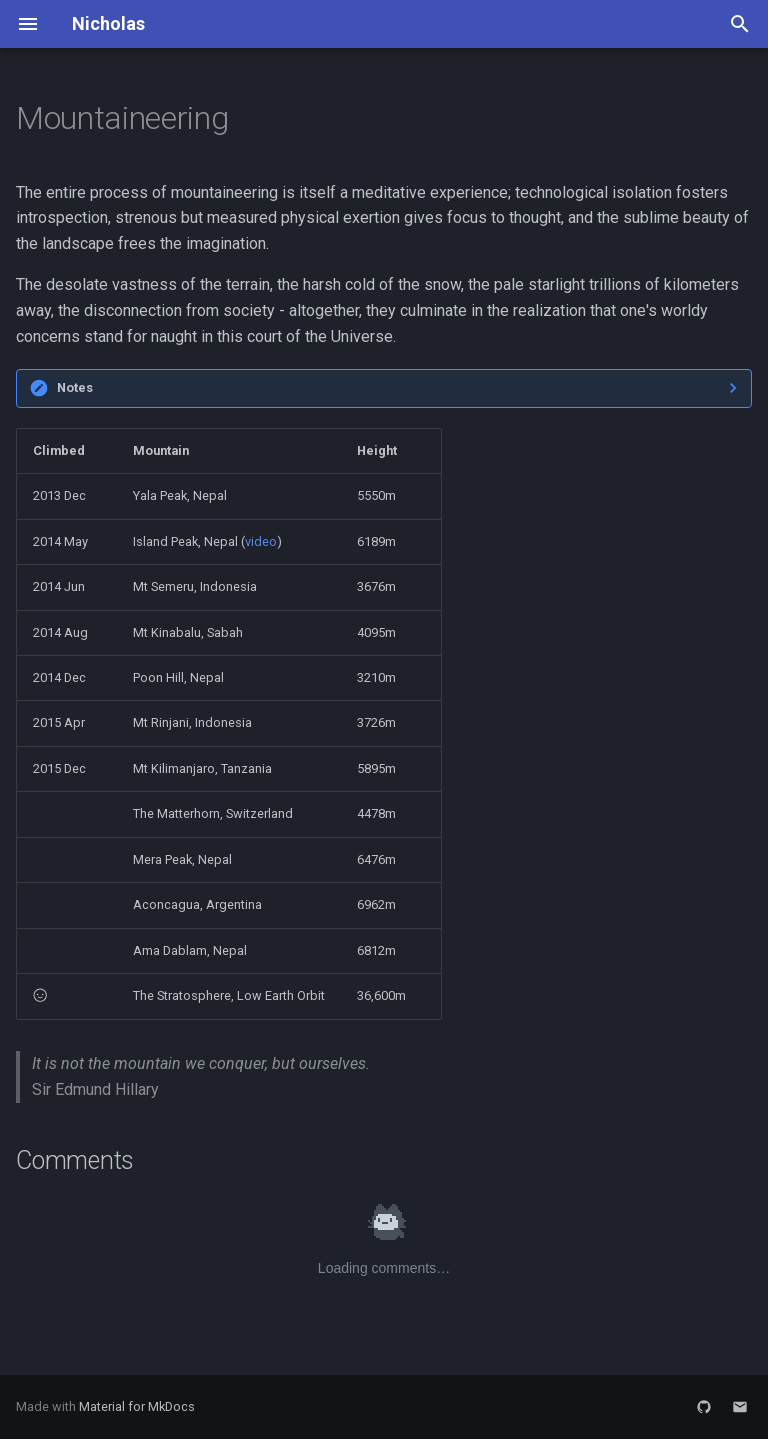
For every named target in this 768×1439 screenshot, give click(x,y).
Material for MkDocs (137, 1406)
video (261, 541)
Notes (75, 387)
